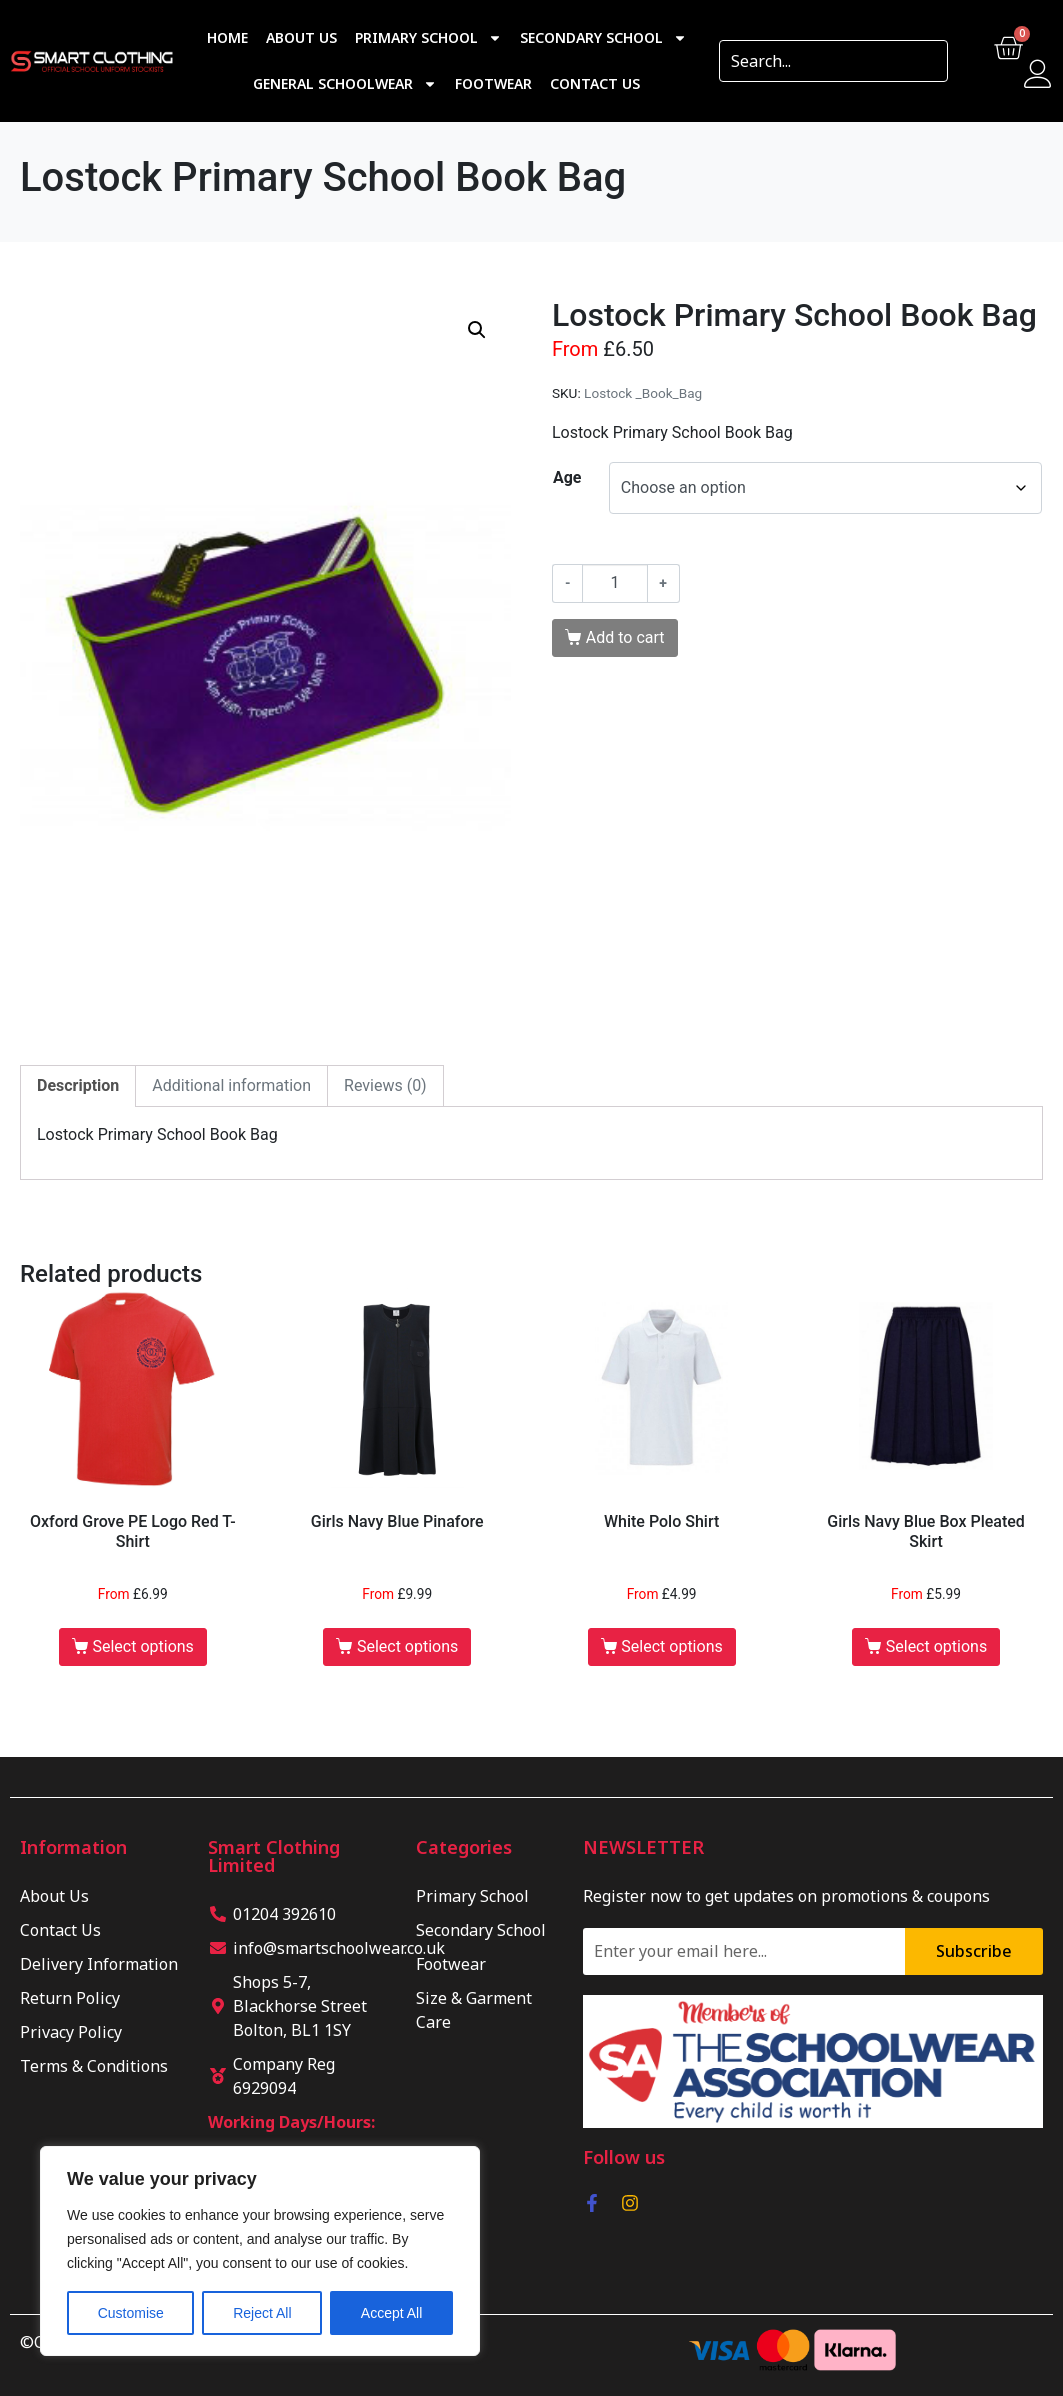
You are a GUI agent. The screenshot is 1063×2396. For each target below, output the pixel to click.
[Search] (926, 61)
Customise (131, 2313)
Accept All (391, 2313)
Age (567, 477)
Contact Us (595, 83)
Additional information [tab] (231, 1085)
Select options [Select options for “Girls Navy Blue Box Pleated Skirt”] (936, 1646)
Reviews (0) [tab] (385, 1085)
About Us (301, 37)
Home (227, 37)
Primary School (428, 38)
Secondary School (603, 38)
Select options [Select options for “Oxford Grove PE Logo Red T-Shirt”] (142, 1646)
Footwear (493, 83)
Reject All (262, 2313)
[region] (260, 2251)
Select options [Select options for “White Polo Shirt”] (671, 1646)
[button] (477, 330)
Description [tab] (78, 1085)
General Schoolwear (345, 84)
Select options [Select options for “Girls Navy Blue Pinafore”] (407, 1646)
